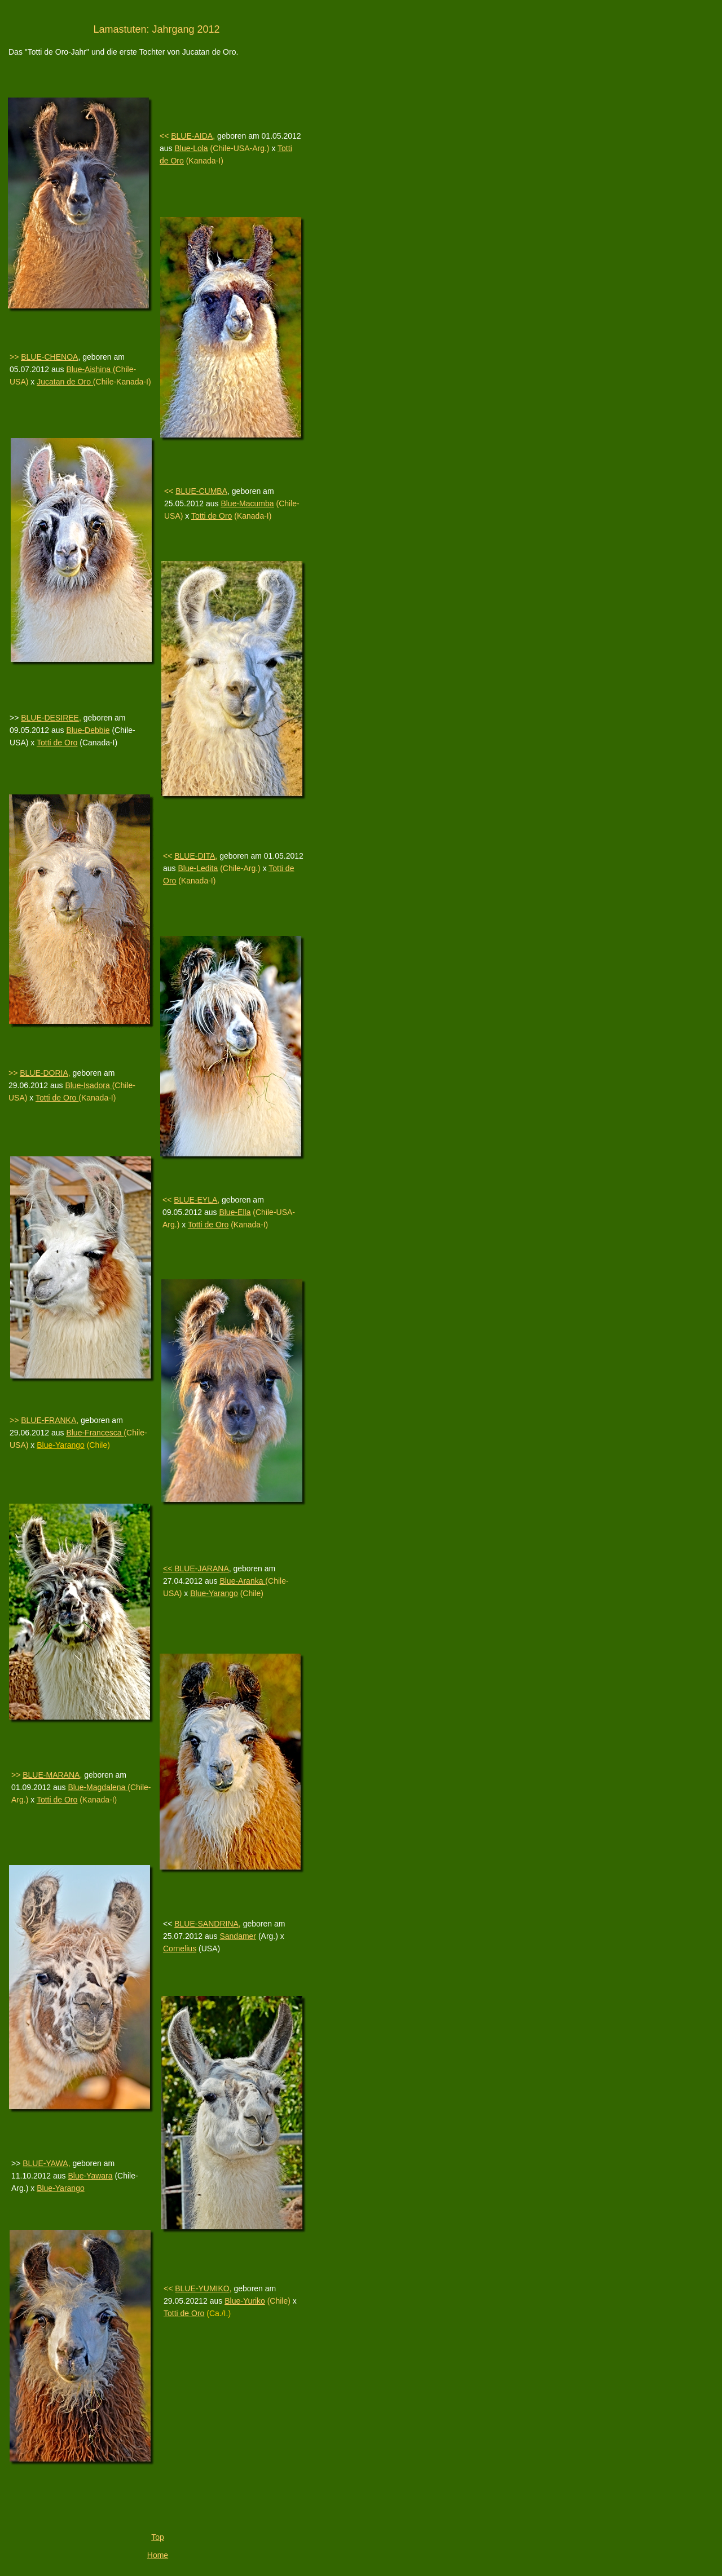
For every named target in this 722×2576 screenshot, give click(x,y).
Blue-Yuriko (244, 2300)
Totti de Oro (57, 742)
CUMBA (213, 491)
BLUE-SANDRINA (206, 1923)
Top (157, 2537)
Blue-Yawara (90, 2175)
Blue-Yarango (61, 2188)
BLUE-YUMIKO (202, 2288)
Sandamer (237, 1936)
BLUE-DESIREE (50, 717)
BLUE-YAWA (45, 2163)
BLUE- (187, 491)
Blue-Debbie (87, 730)
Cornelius (179, 1948)
